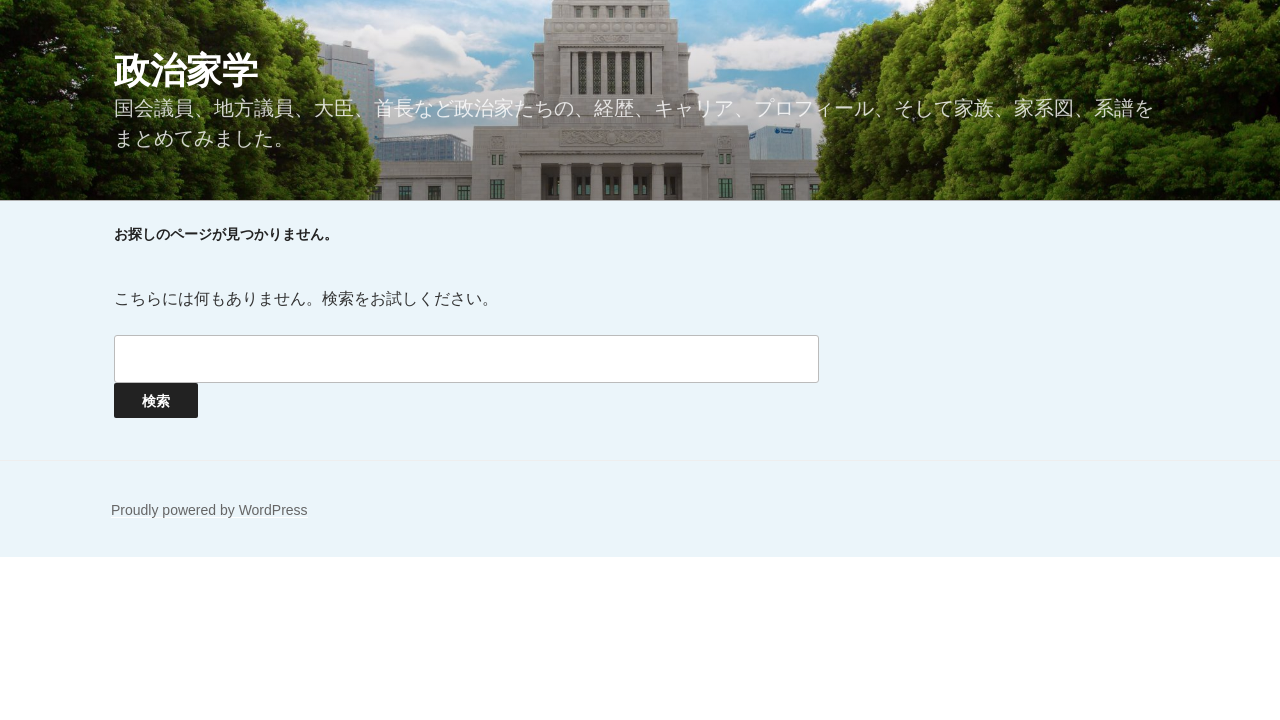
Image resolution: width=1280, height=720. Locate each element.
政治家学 (186, 70)
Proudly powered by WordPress (209, 510)
